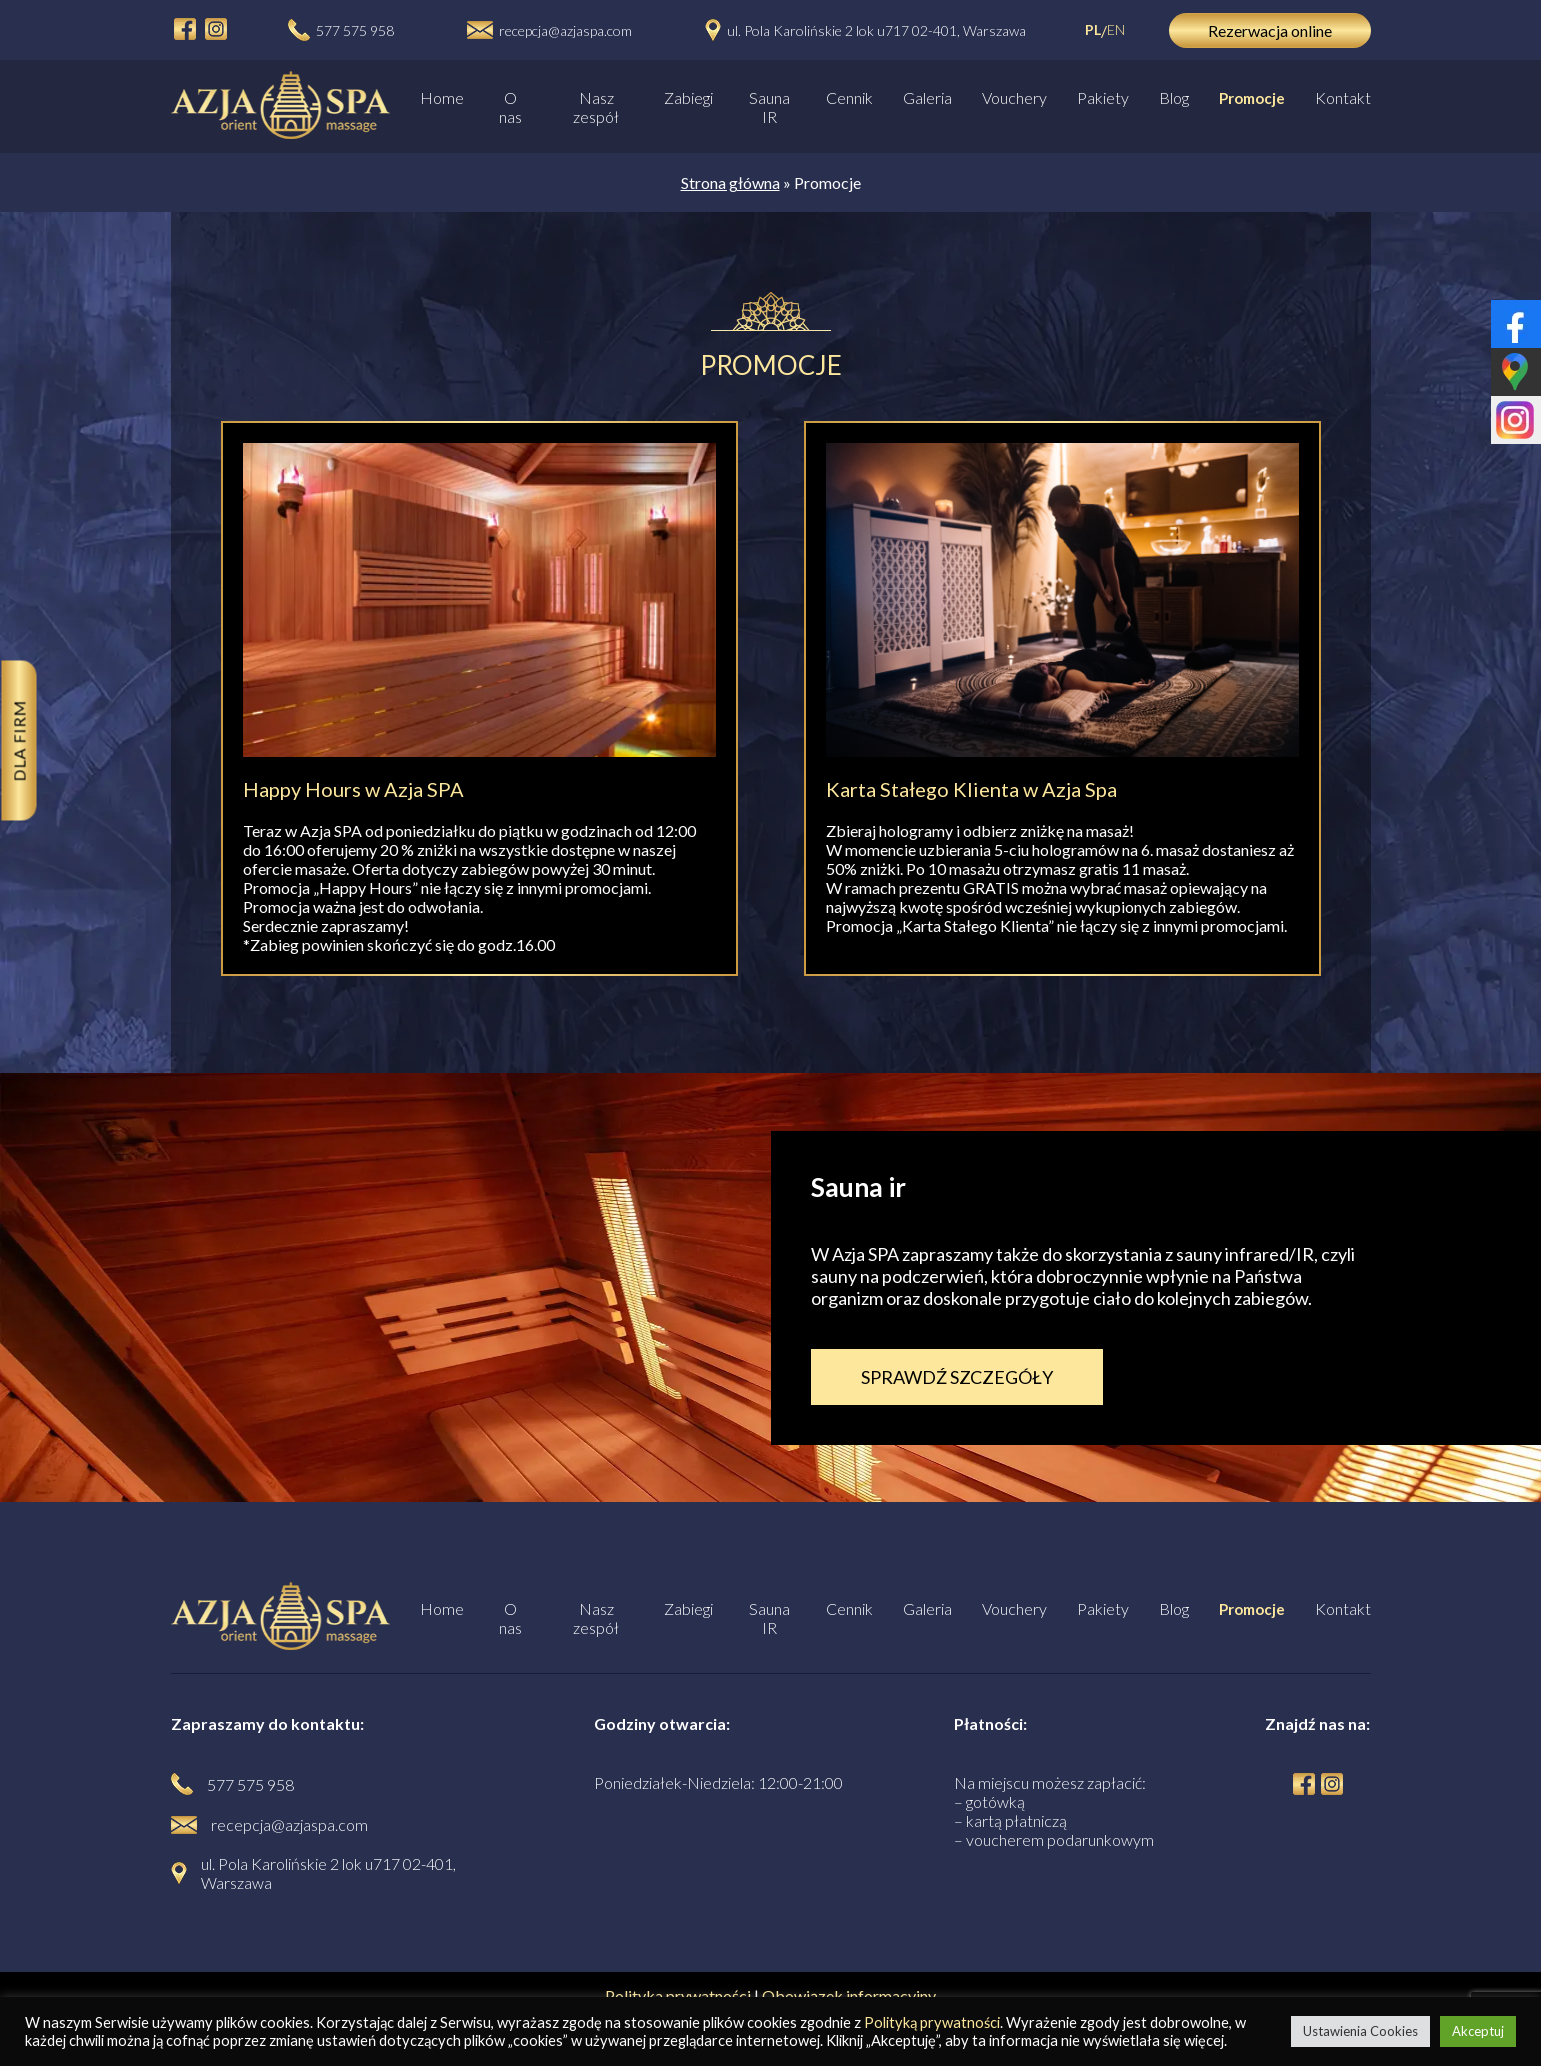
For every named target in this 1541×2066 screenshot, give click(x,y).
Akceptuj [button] (1478, 2031)
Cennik (849, 97)
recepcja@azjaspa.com (565, 30)
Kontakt (1343, 97)
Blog (1174, 97)
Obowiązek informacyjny (849, 1995)
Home (442, 97)
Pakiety (1103, 97)
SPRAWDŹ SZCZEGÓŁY (957, 1377)
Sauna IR (769, 107)
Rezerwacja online (1270, 30)
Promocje (1252, 98)
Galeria (927, 97)
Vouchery (1014, 97)
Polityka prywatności (678, 1995)
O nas (510, 107)
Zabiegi (688, 97)
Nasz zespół (596, 107)
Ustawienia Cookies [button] (1360, 2031)
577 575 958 (355, 30)
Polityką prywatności (932, 2022)
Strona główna (730, 182)
